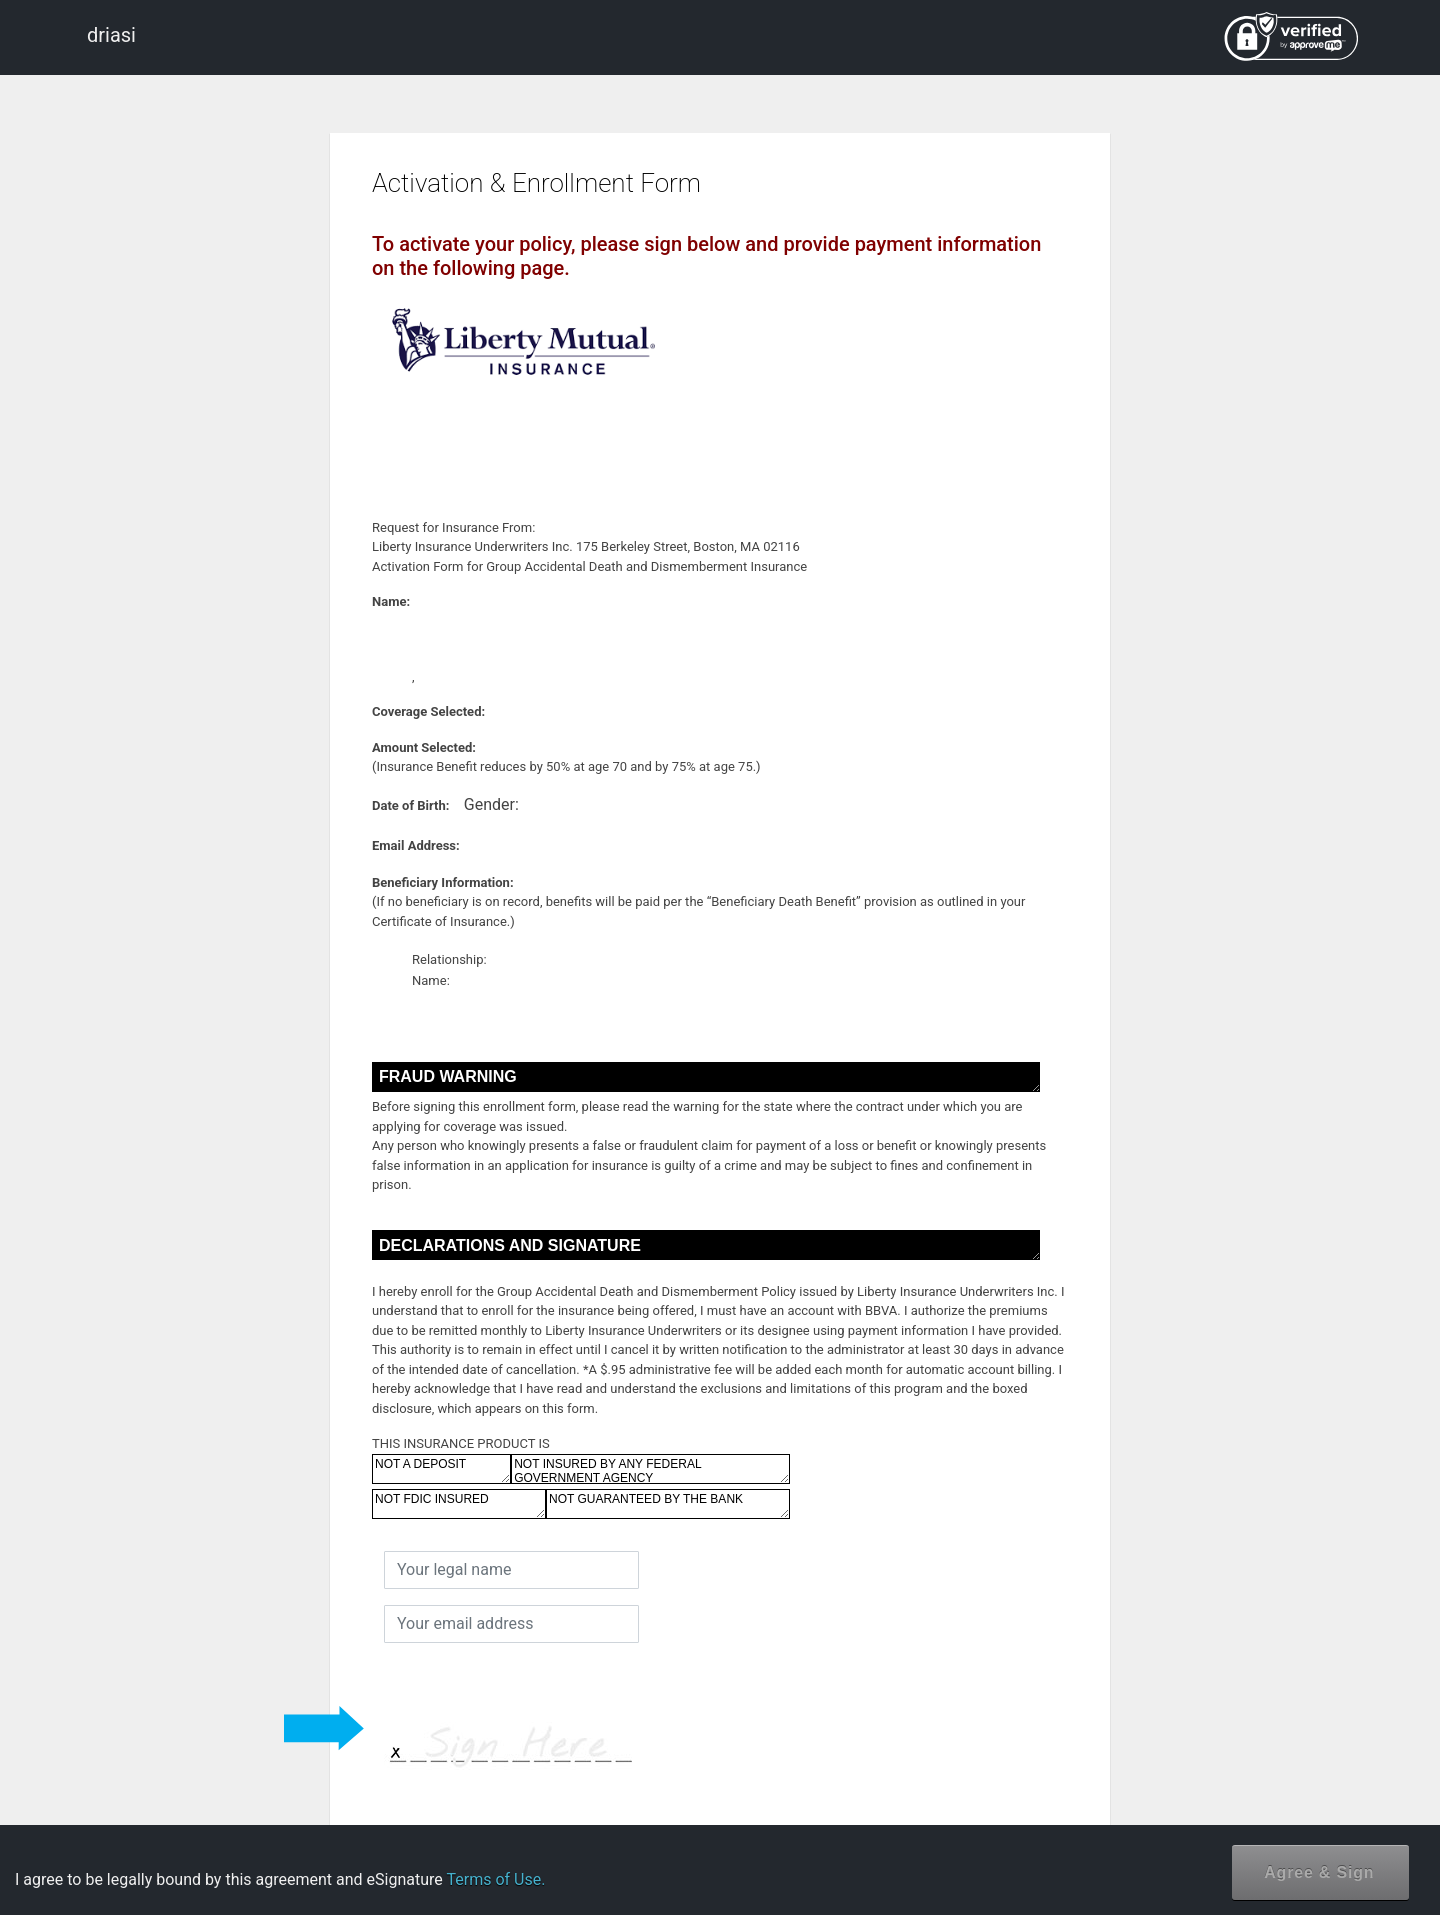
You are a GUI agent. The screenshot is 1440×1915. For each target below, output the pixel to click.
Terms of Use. (495, 1879)
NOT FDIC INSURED (459, 1504)
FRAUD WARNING (706, 1077)
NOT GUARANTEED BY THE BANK (668, 1504)
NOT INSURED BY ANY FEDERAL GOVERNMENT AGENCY (650, 1469)
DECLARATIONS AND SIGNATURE (706, 1245)
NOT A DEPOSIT (441, 1469)
